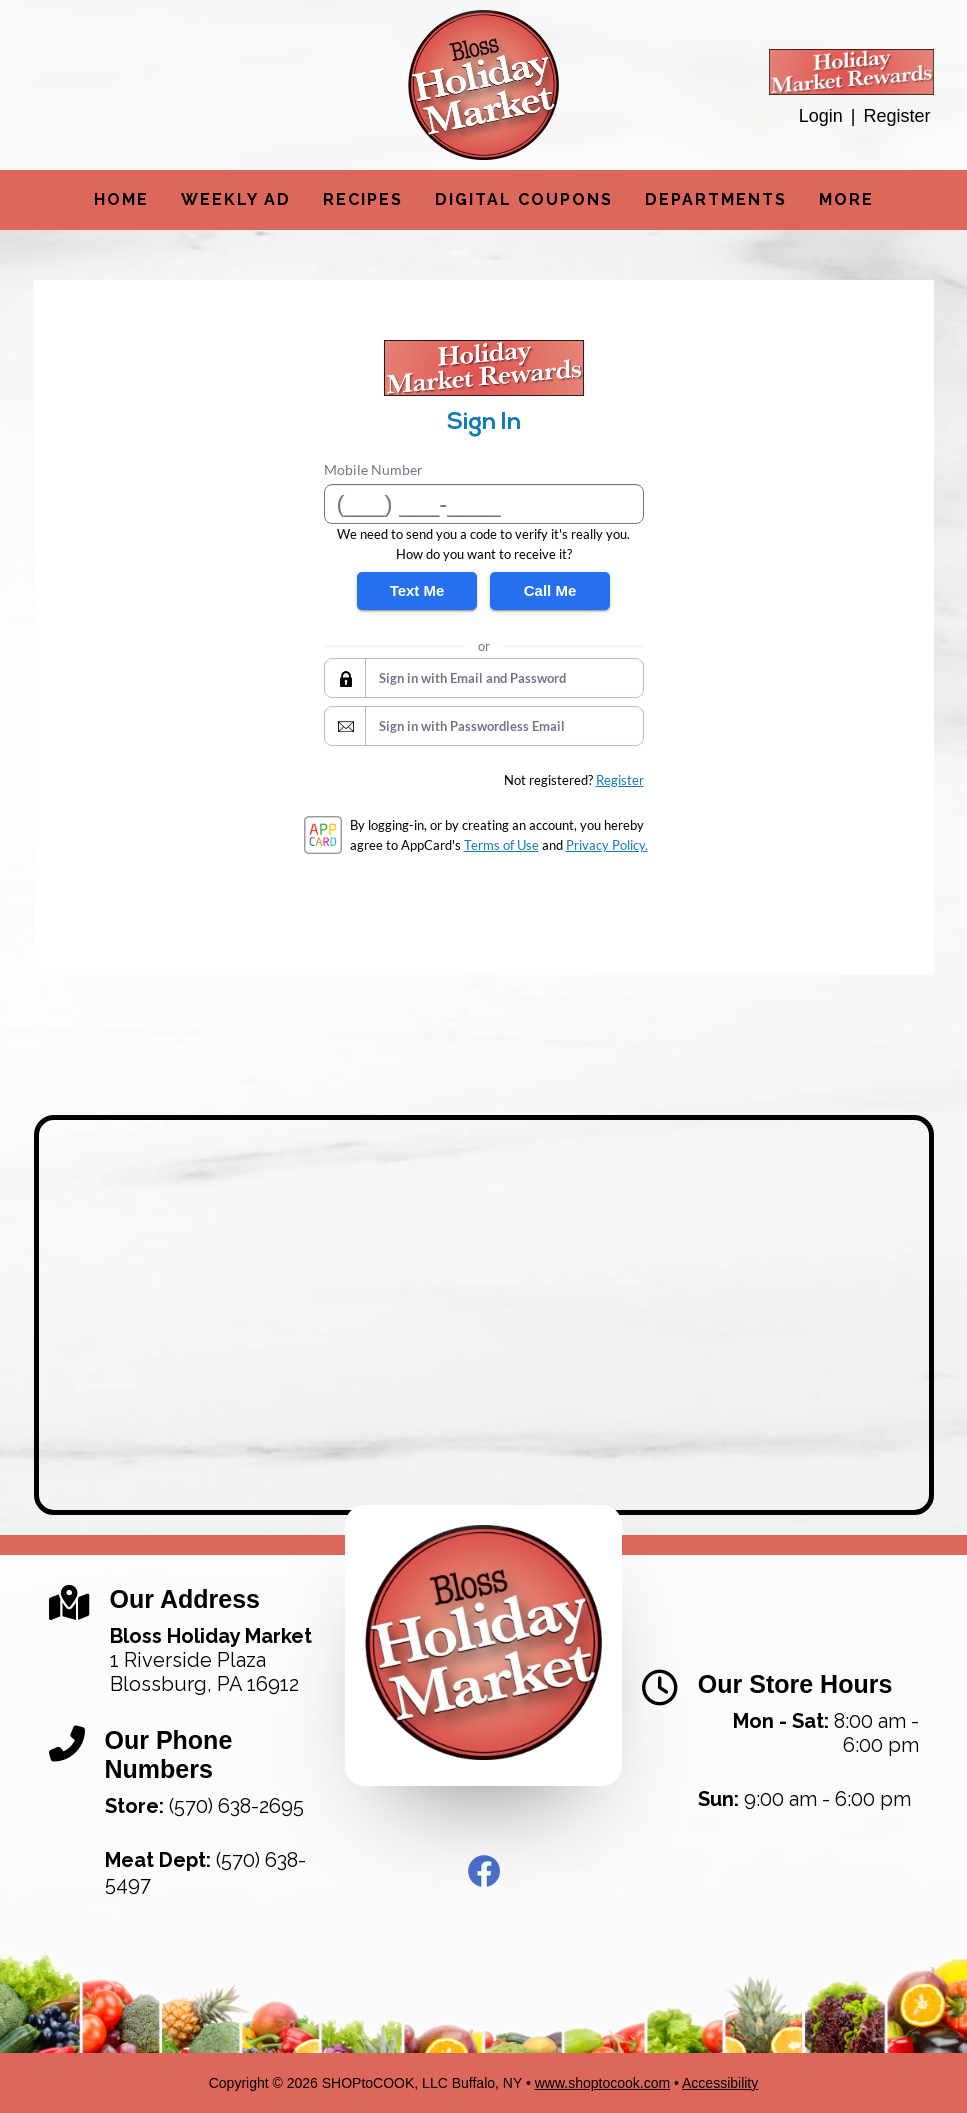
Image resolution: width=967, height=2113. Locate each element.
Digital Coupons (524, 199)
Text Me (417, 590)
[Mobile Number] (484, 504)
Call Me (550, 590)
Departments (716, 199)
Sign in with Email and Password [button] (472, 678)
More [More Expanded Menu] (846, 199)
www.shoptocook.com (602, 2083)
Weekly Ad (236, 199)
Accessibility (720, 2083)
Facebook (484, 1871)
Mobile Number (373, 469)
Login (821, 116)
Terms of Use (501, 845)
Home (121, 199)
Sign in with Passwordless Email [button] (472, 726)
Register (896, 116)
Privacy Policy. (607, 845)
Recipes (363, 199)
